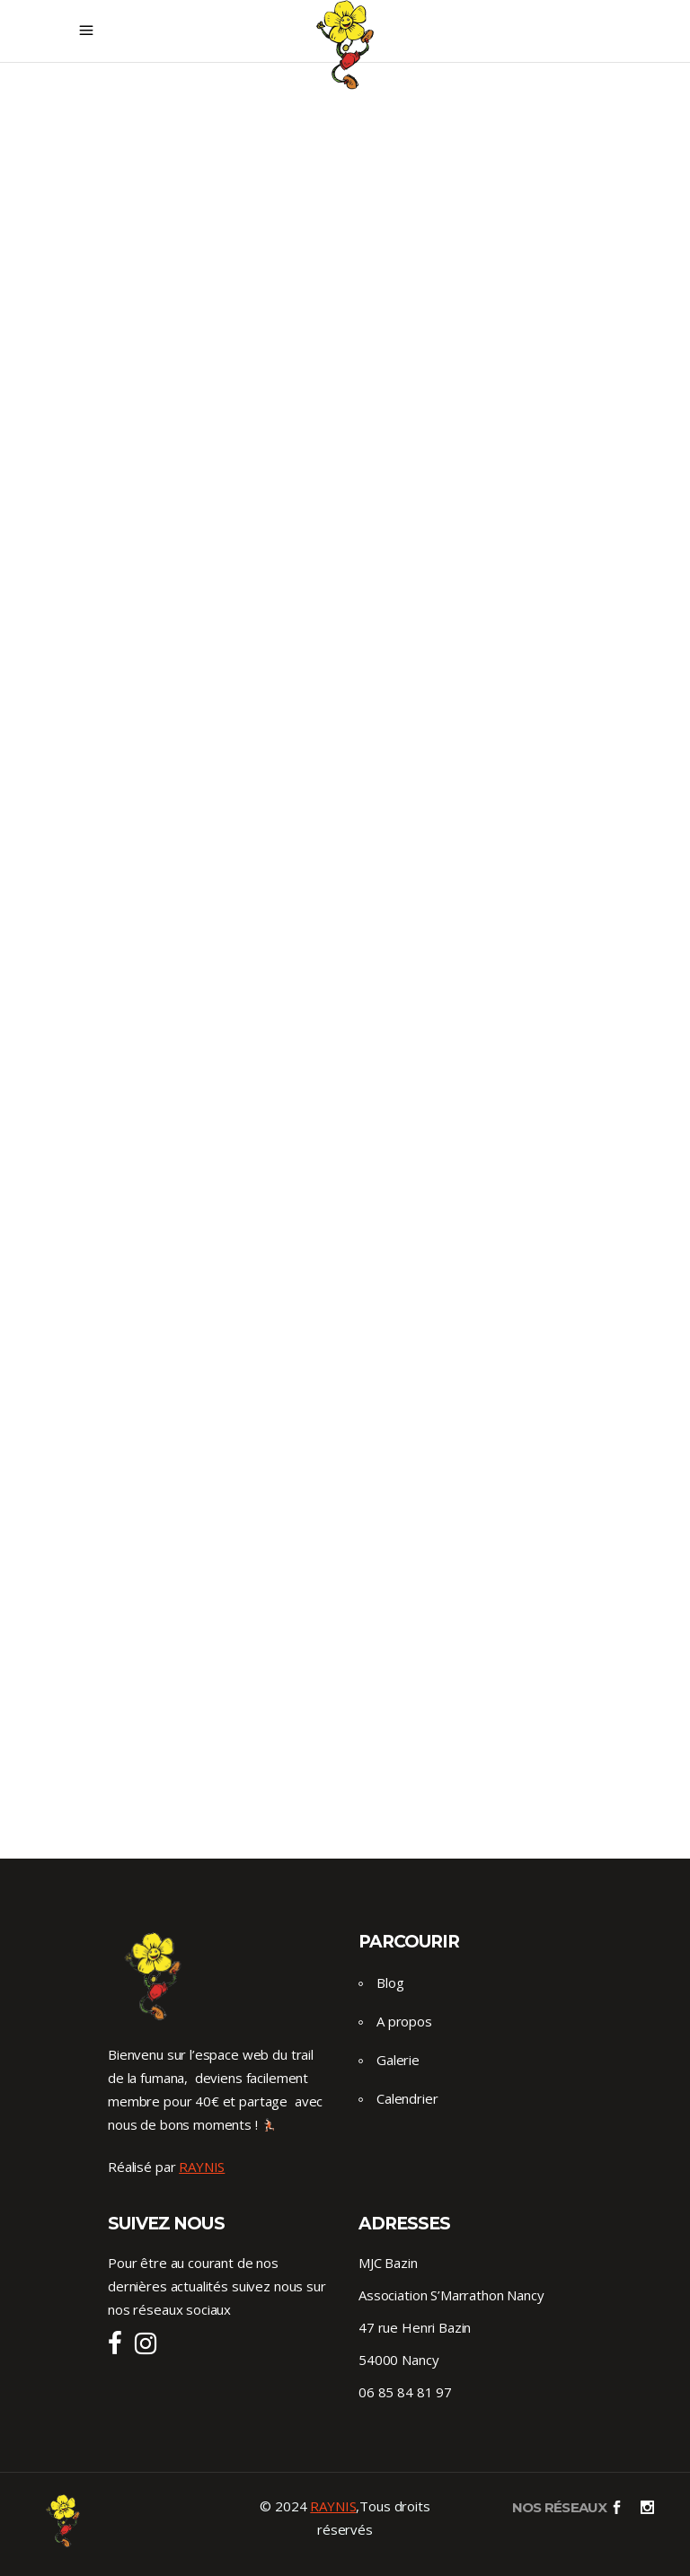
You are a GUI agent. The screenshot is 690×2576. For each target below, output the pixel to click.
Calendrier (407, 2098)
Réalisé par (166, 2167)
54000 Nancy (398, 2360)
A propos (404, 2021)
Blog (389, 1982)
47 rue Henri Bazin (414, 2327)
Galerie (398, 2060)
